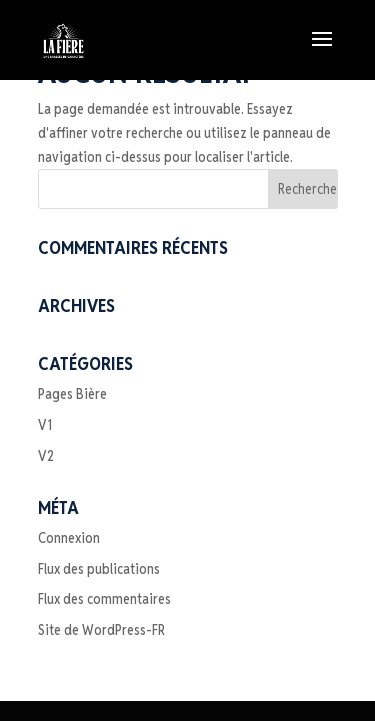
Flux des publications (99, 569)
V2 (46, 456)
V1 (45, 425)
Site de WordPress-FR (101, 630)
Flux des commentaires (104, 599)
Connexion (69, 538)
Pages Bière (72, 394)
